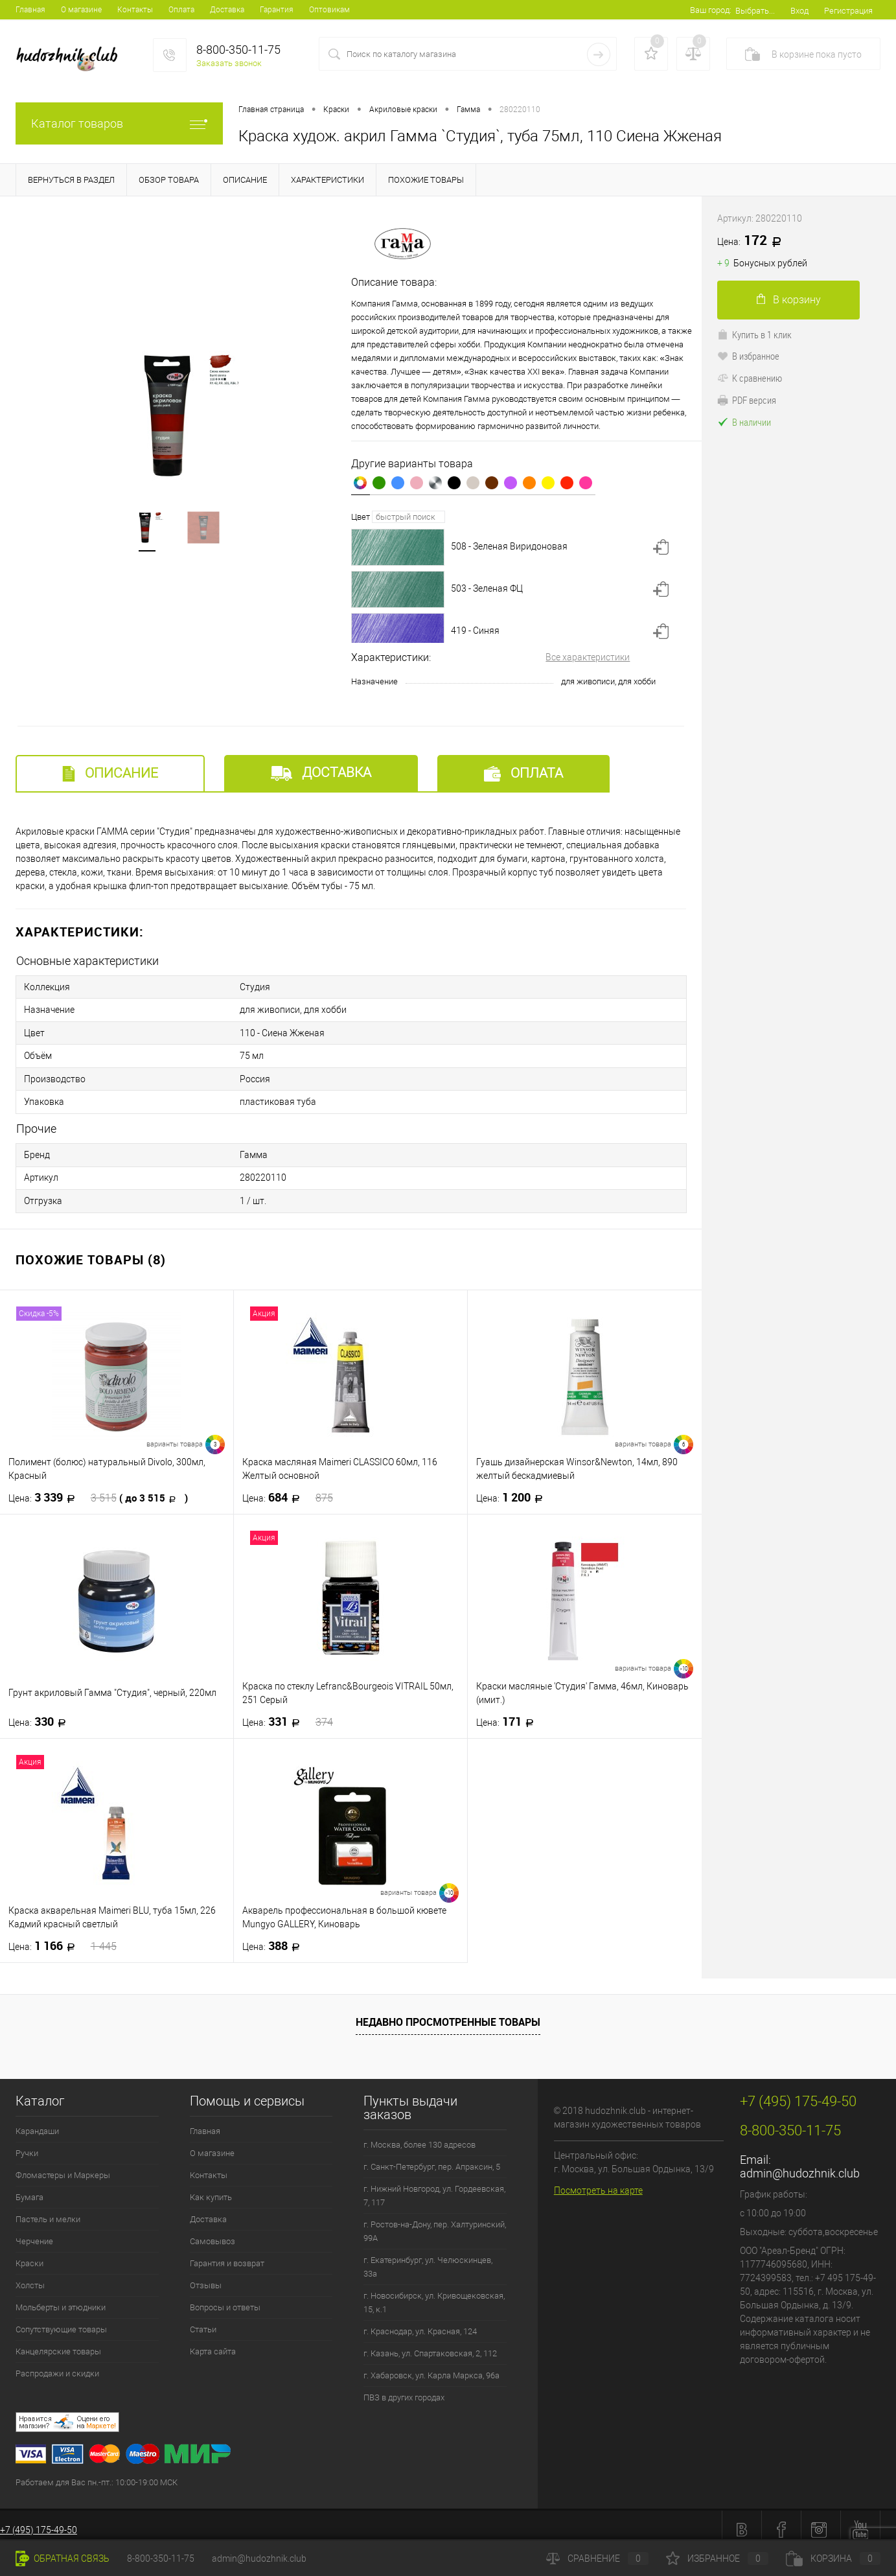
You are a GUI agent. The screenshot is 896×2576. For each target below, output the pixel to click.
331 (287, 1713)
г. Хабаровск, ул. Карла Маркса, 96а (431, 2366)
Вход (799, 11)
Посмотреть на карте (598, 2181)
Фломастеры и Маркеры (63, 2166)
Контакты (135, 9)
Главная (30, 9)
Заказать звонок (229, 63)
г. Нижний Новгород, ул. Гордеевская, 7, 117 (434, 2186)
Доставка (227, 9)
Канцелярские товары (58, 2342)
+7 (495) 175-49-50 (38, 2521)
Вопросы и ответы (225, 2298)
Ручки (27, 2144)
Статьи (203, 2320)
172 (753, 241)
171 (509, 1713)
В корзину (789, 300)
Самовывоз (212, 2232)
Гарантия (276, 9)
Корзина (833, 2558)
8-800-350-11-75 (160, 2558)
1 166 (62, 1937)
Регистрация (848, 11)
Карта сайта (213, 2342)
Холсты (30, 2276)
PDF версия (746, 399)
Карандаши (37, 2122)
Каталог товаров (119, 123)
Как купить (211, 2188)
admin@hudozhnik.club (800, 2164)
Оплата (181, 9)
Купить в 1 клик (754, 334)
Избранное (717, 2558)
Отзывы (206, 2276)
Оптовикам (329, 9)
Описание (110, 773)
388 (275, 1937)
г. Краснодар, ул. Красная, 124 (420, 2322)
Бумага (29, 2188)
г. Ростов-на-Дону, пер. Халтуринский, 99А (434, 2222)
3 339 (98, 1488)
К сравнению (749, 377)
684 (287, 1488)
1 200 (513, 1488)
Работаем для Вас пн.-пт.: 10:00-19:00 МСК (97, 2473)
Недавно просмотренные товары (448, 2013)
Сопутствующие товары (61, 2320)
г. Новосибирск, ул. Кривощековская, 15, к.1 (434, 2293)
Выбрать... (755, 11)
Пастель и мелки (48, 2210)
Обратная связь (62, 2558)
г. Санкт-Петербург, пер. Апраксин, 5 (431, 2158)
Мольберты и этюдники (61, 2298)
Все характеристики (588, 657)
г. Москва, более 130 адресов (419, 2136)
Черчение (34, 2232)
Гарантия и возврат (227, 2254)
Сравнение (597, 2558)
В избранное (748, 355)
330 (41, 1713)
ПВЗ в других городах (403, 2388)
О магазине (81, 9)
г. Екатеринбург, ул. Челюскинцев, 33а (427, 2257)
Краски (29, 2254)
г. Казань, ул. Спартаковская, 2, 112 (430, 2344)
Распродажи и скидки (57, 2364)
